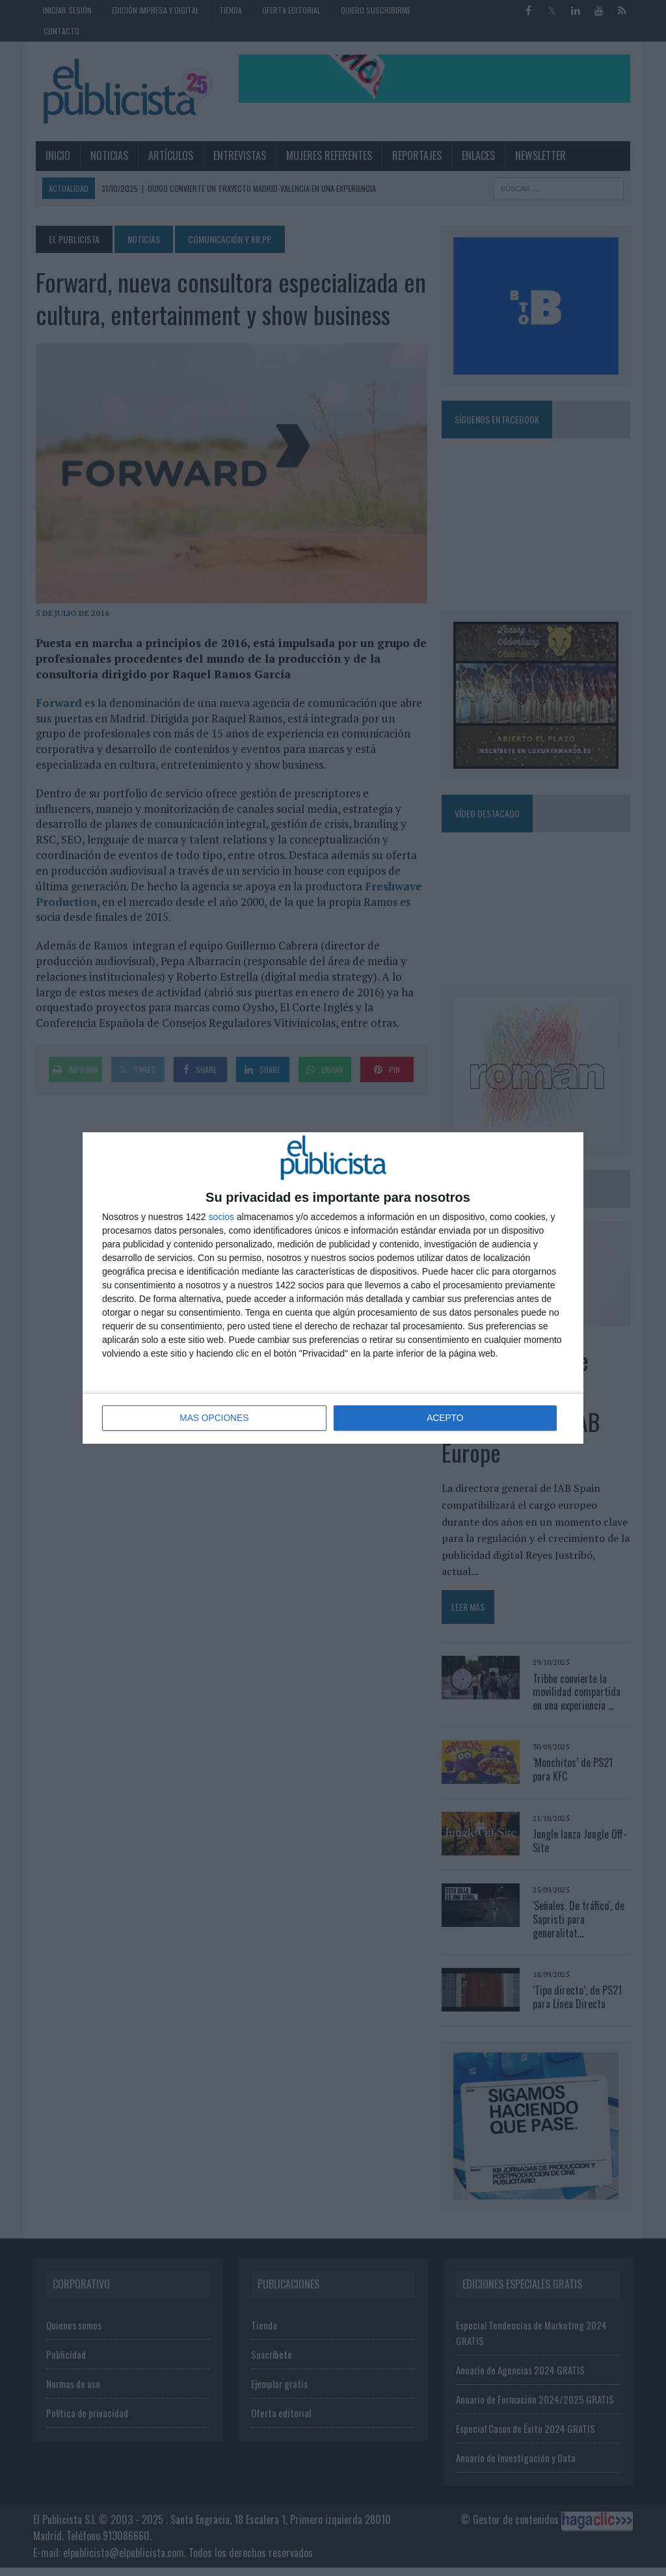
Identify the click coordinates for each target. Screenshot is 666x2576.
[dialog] (333, 1287)
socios (221, 1217)
